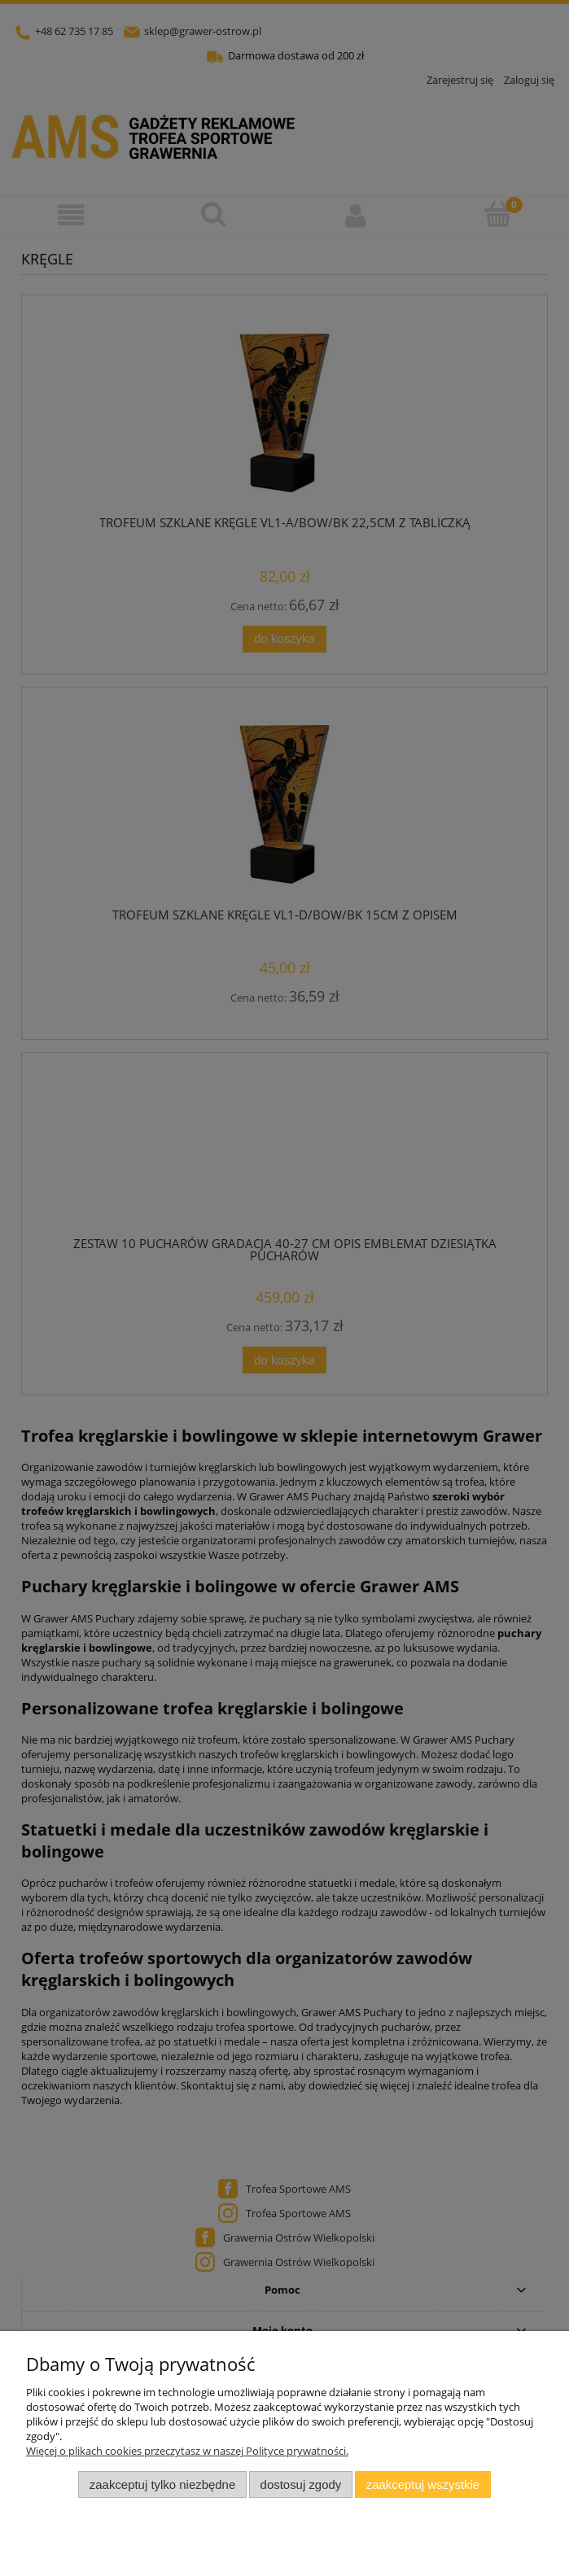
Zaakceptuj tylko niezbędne (162, 2484)
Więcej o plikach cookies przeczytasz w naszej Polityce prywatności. (187, 2450)
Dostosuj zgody (301, 2484)
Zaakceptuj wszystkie (422, 2484)
